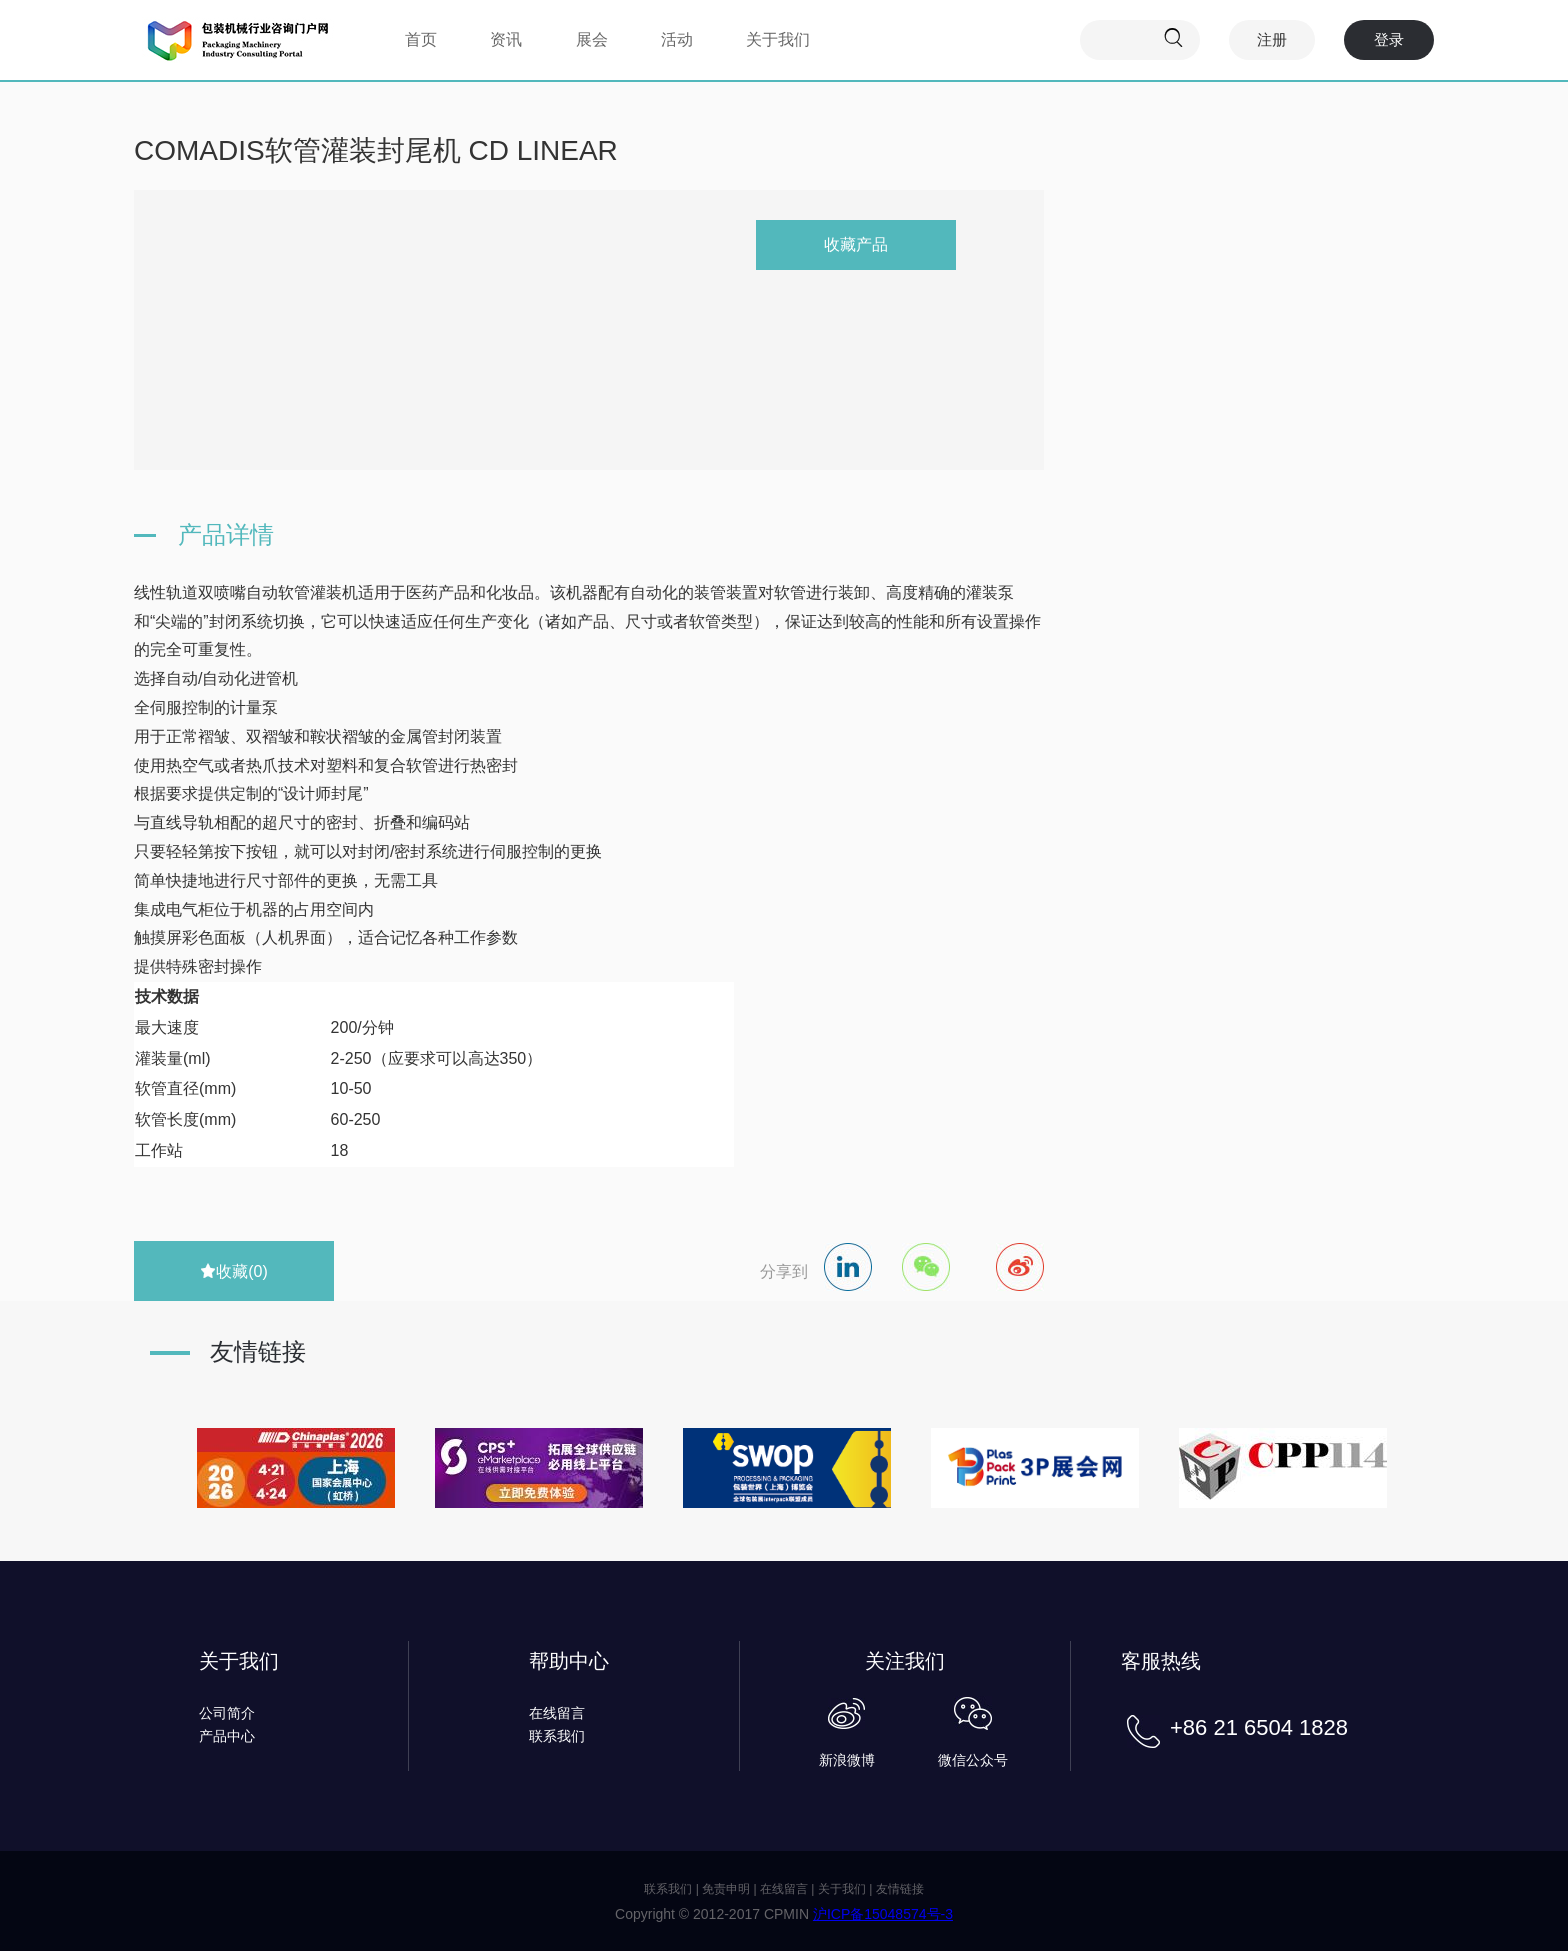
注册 (1272, 39)
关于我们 (778, 39)
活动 (677, 39)
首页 (421, 39)
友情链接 (900, 1889)
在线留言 (557, 1713)
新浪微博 (847, 1760)
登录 (1389, 39)
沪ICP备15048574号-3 (883, 1914)
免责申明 (726, 1889)
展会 (592, 39)
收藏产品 (856, 244)
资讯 (506, 39)
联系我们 (557, 1736)
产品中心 (227, 1736)
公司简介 (227, 1713)
